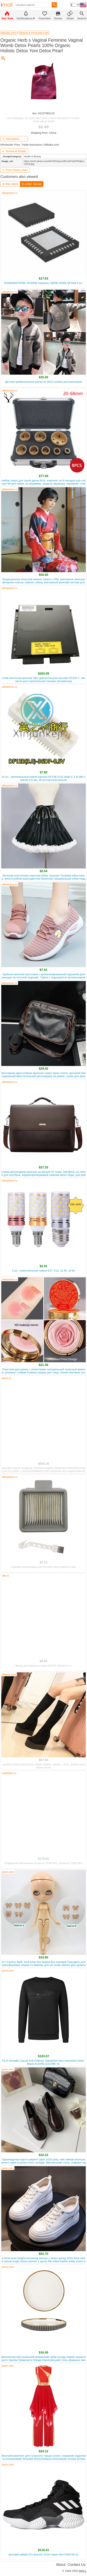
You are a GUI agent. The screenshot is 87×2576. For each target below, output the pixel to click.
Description (10, 138)
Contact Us (77, 2565)
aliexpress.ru (9, 192)
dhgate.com (9, 1674)
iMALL (82, 2570)
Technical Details (14, 151)
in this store (10, 184)
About (60, 2565)
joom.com (8, 1871)
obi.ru (5, 1575)
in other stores (32, 184)
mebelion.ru (9, 1773)
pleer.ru (6, 1378)
